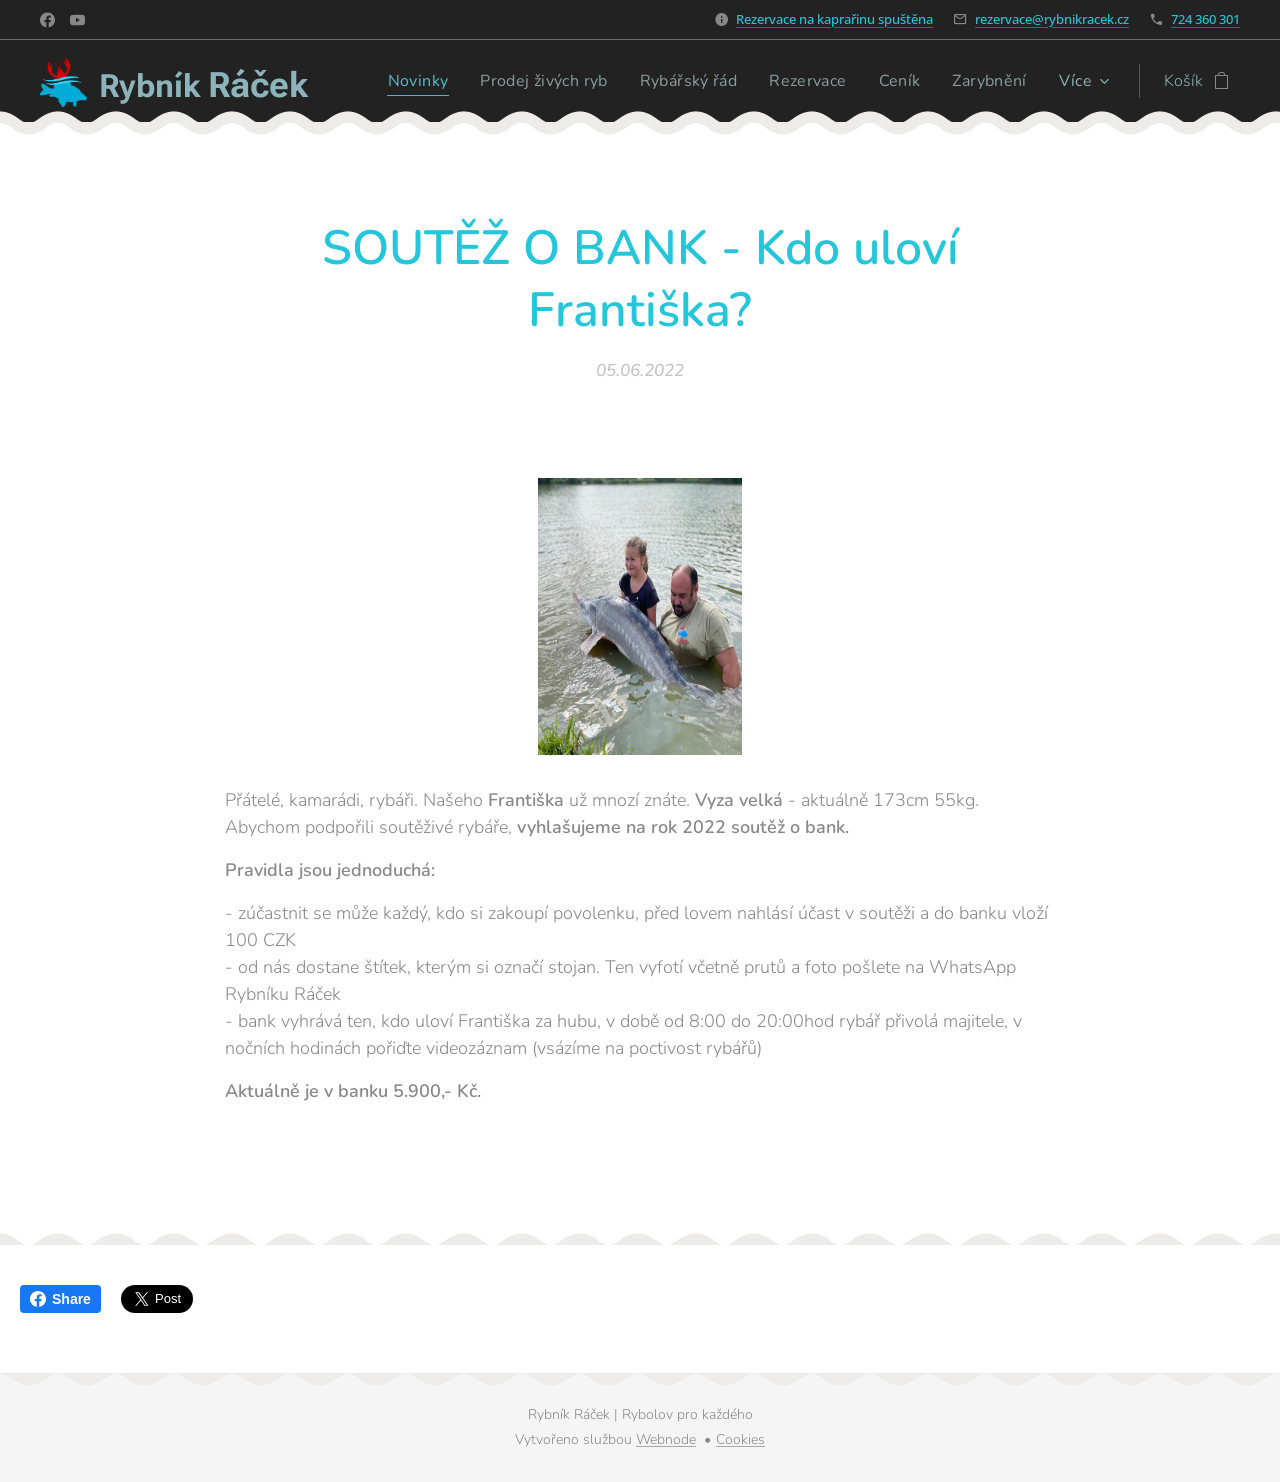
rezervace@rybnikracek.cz (1052, 19)
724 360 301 (1205, 19)
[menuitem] (400, 81)
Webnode (666, 1439)
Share (60, 1299)
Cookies (740, 1439)
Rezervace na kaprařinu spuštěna (834, 19)
